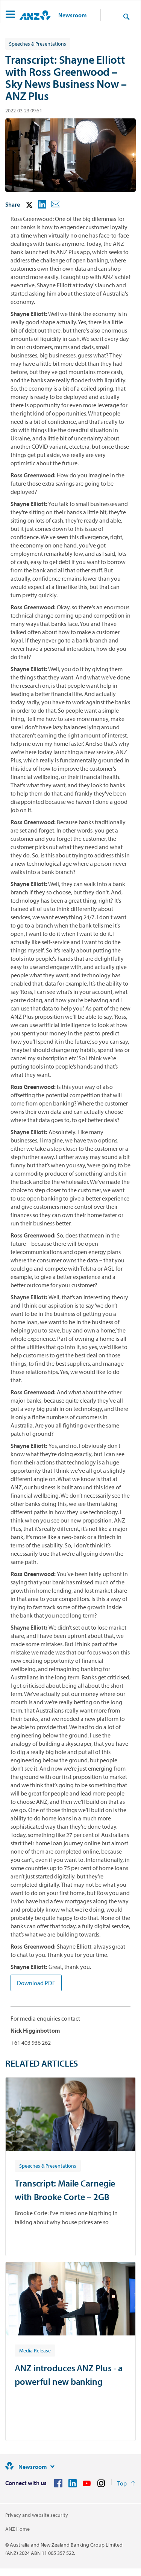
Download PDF (36, 1983)
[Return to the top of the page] (126, 2483)
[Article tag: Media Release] (35, 2350)
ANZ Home (17, 2528)
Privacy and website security (36, 2515)
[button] (10, 15)
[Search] (126, 16)
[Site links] (52, 2466)
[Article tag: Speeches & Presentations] (48, 2165)
